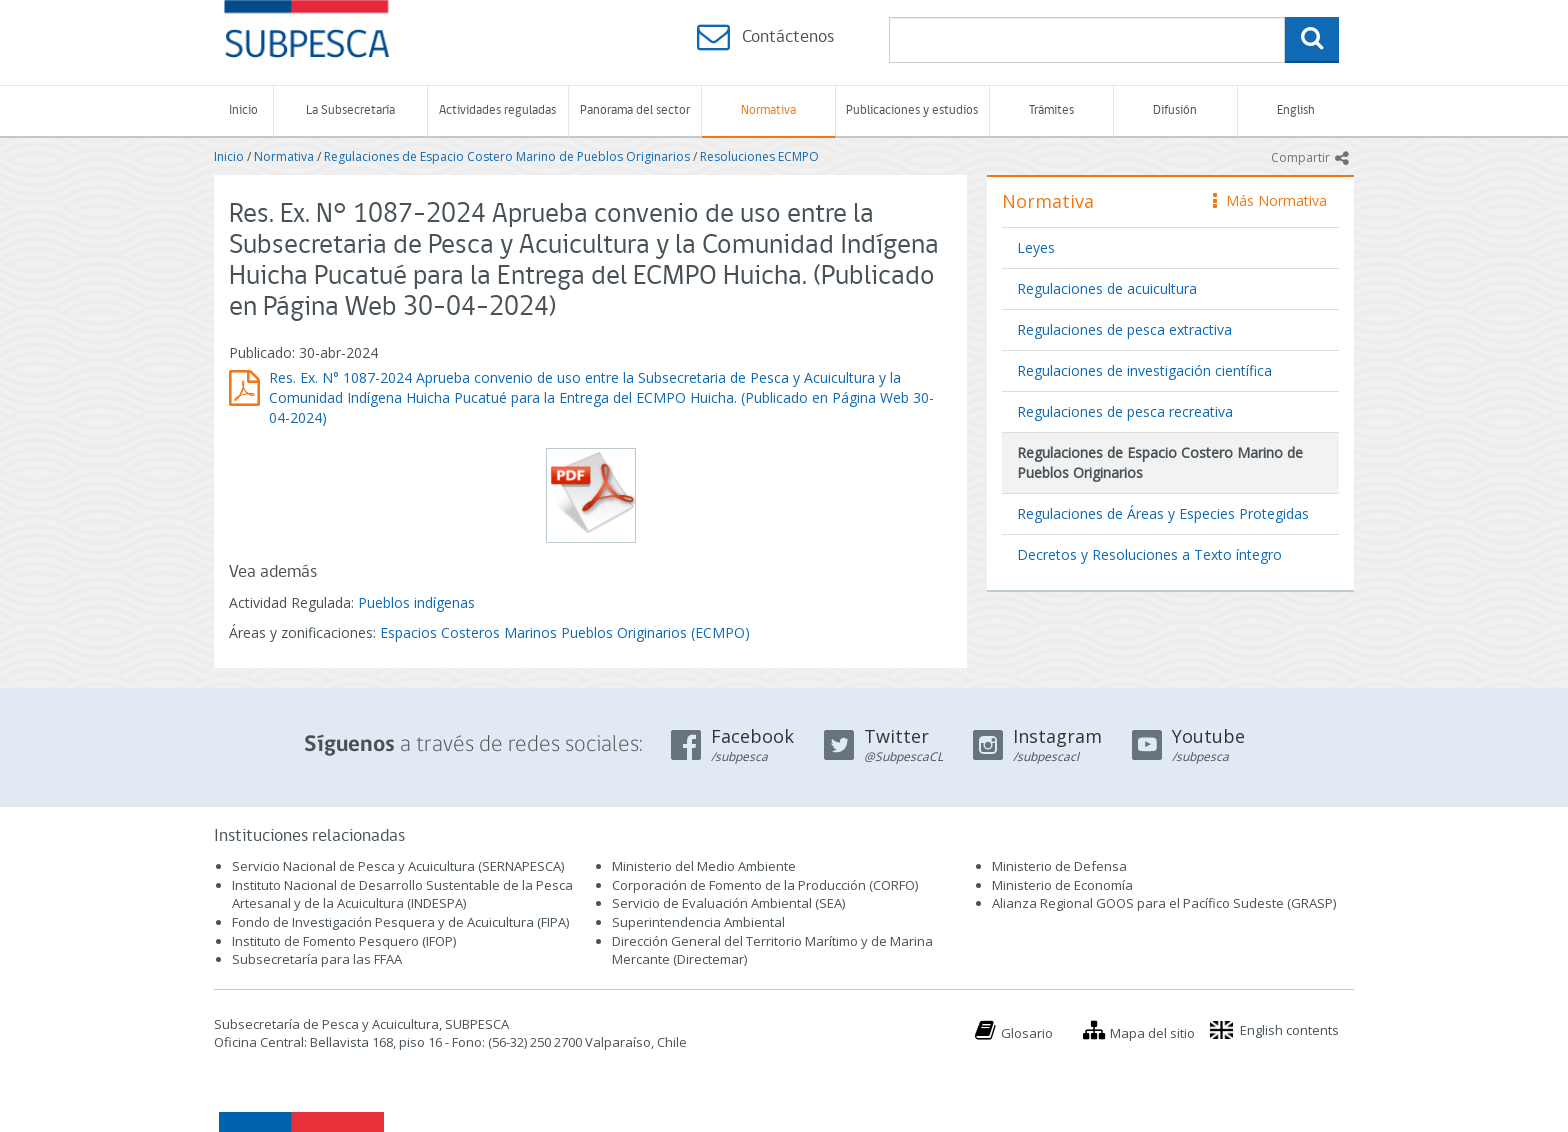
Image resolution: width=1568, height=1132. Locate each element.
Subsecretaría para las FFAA (317, 959)
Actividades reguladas (497, 110)
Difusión (1175, 110)
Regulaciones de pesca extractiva (1124, 329)
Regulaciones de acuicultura (1107, 288)
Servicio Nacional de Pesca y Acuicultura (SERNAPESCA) (398, 866)
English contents (1289, 1030)
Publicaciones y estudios (912, 110)
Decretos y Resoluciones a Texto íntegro (1149, 554)
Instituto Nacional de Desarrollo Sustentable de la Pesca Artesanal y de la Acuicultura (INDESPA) (402, 894)
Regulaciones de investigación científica (1144, 370)
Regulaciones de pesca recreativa (1125, 411)
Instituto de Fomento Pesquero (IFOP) (344, 941)
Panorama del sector (635, 110)
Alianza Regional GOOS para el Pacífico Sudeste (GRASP (1162, 903)
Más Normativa (1270, 200)
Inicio (243, 110)
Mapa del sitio (1152, 1033)
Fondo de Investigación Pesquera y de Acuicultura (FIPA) (400, 922)
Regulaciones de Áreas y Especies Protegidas (1163, 513)
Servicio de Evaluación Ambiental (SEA (727, 903)
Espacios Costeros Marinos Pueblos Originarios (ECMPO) (565, 632)
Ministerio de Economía (1062, 885)
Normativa (768, 110)
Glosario (1027, 1033)
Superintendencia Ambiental (698, 922)
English (1296, 110)
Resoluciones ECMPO (759, 156)
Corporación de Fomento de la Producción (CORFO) (765, 885)
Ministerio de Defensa (1059, 866)
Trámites (1051, 110)
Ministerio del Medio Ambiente (704, 866)
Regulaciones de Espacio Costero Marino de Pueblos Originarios (507, 156)
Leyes (1036, 247)
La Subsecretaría (350, 110)
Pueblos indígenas (416, 602)
